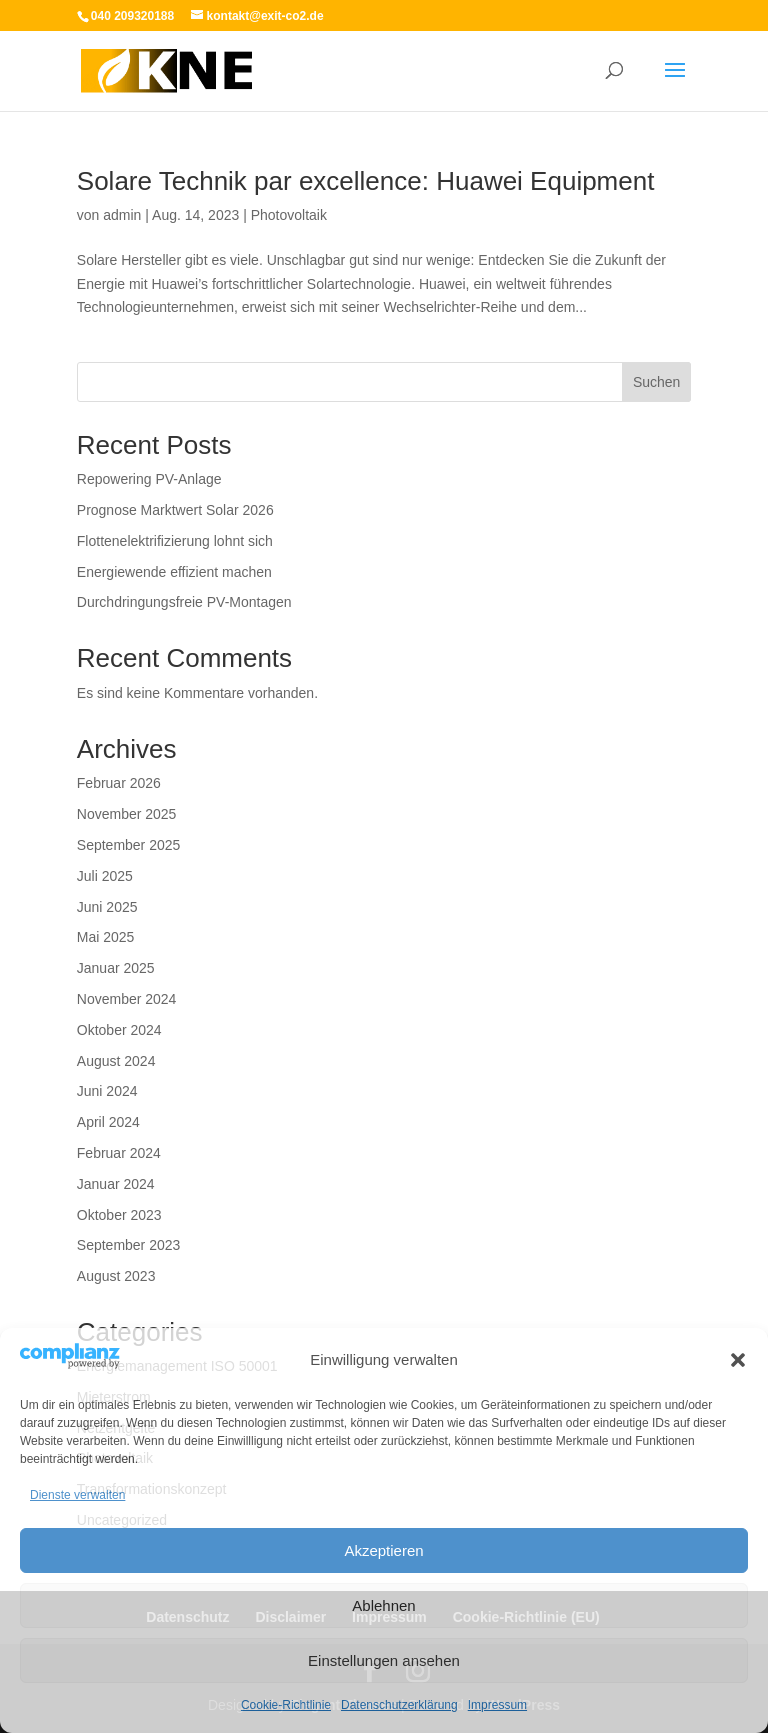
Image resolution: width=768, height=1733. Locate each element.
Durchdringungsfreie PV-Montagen (184, 602)
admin (122, 215)
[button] (738, 1360)
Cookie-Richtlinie (286, 1705)
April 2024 (108, 1122)
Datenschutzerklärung (399, 1705)
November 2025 (127, 814)
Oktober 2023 (119, 1215)
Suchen (656, 382)
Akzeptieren (383, 1550)
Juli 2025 (105, 876)
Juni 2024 (107, 1091)
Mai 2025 (106, 937)
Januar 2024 (116, 1184)
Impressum (497, 1705)
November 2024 (127, 999)
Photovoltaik (289, 215)
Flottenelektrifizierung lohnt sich (175, 541)
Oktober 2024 (119, 1030)
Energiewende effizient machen (174, 572)
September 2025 (129, 845)
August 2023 (116, 1276)
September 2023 (129, 1245)
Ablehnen (383, 1605)
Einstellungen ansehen (384, 1660)
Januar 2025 (116, 968)
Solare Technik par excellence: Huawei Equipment (366, 181)
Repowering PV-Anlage (149, 479)
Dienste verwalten (77, 1495)
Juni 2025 (107, 907)
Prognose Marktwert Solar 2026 (175, 510)
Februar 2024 (119, 1153)
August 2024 (116, 1061)
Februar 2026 (119, 783)
